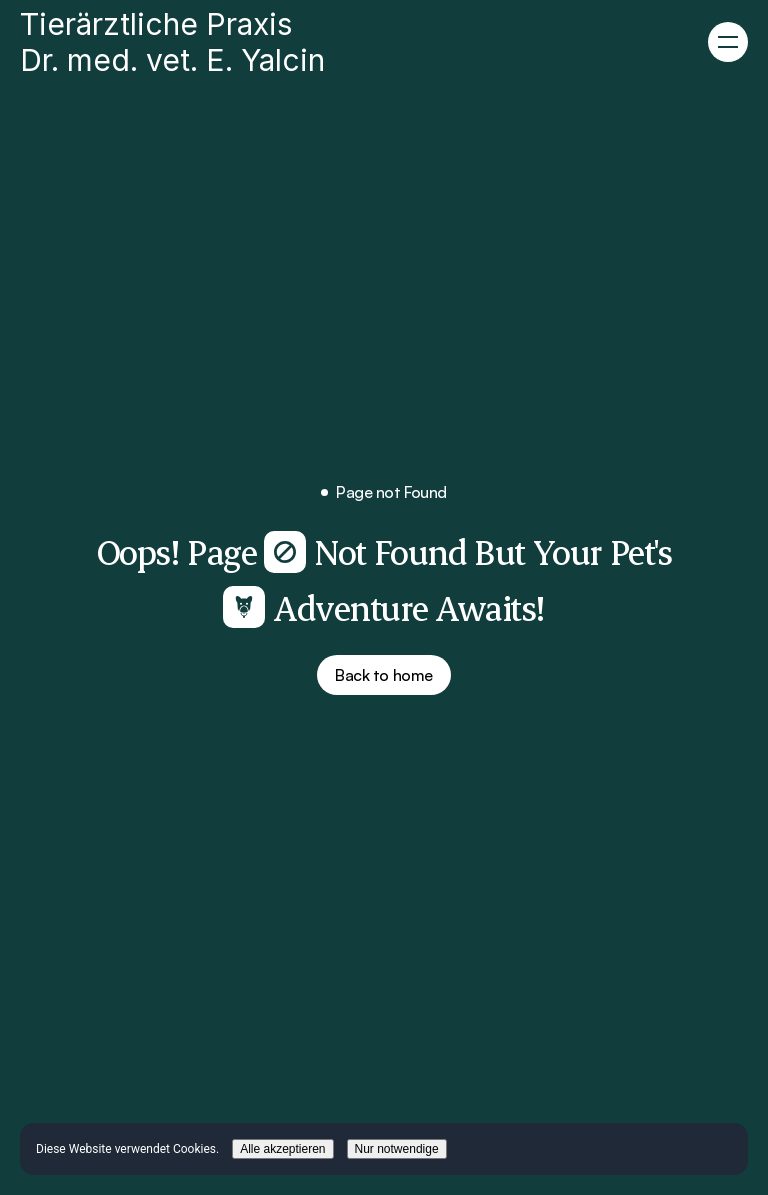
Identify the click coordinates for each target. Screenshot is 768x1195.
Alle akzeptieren (282, 1149)
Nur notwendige (397, 1149)
